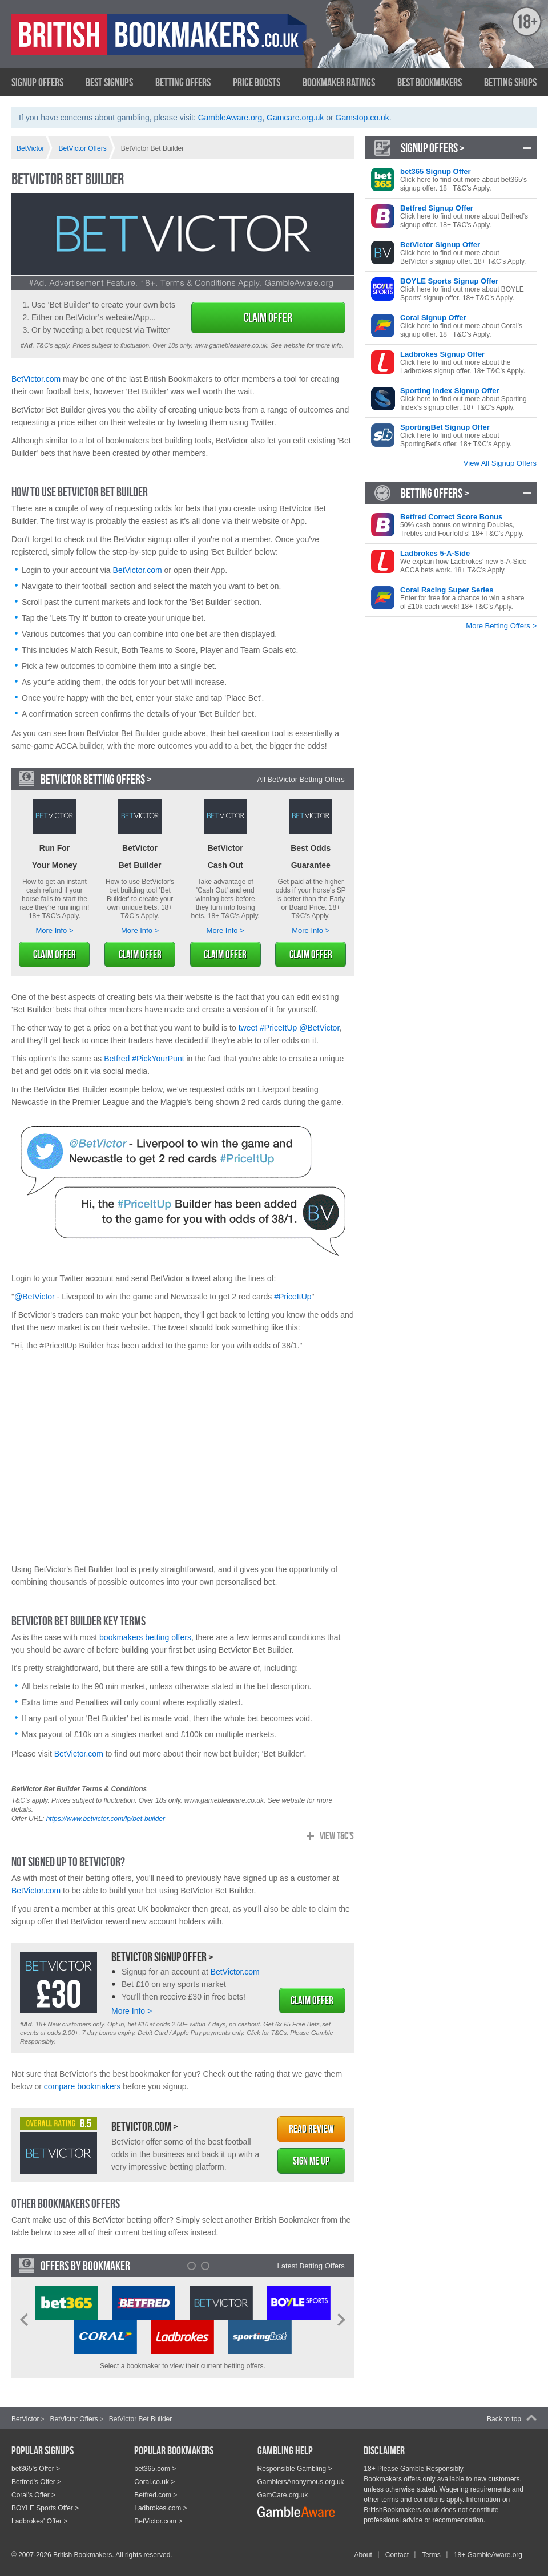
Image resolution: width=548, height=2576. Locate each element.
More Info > (54, 930)
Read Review (311, 2129)
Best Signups (109, 82)
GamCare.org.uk (282, 2495)
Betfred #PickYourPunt (144, 1058)
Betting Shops (510, 82)
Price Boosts (256, 82)
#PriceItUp (292, 1296)
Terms (431, 2555)
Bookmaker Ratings (339, 82)
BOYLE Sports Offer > (45, 2508)
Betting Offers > (435, 493)
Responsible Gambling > (294, 2469)
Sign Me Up (311, 2161)
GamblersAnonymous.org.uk (300, 2482)
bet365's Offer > (35, 2469)
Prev (24, 2319)
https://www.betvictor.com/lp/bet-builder (105, 1819)
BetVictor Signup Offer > (162, 1957)
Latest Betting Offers (311, 2266)
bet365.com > (155, 2469)
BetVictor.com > (144, 2126)
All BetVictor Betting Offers (300, 779)
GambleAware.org (230, 117)
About (363, 2555)
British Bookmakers (123, 44)
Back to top (504, 2419)
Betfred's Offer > (36, 2482)
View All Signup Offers (500, 463)
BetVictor (25, 2419)
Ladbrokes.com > (160, 2508)
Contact (397, 2555)
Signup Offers (37, 82)
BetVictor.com (36, 378)
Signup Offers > (433, 148)
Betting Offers (183, 82)
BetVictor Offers (74, 2419)
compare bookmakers (82, 2086)
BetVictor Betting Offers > (96, 779)
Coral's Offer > (33, 2495)
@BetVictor (34, 1296)
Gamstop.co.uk (362, 117)
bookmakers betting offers (145, 1637)
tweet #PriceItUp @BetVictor (289, 1027)
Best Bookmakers (429, 82)
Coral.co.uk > (154, 2482)
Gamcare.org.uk (295, 117)
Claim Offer (268, 317)
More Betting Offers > (501, 625)
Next (341, 2319)
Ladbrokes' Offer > (39, 2521)
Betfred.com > (155, 2495)
